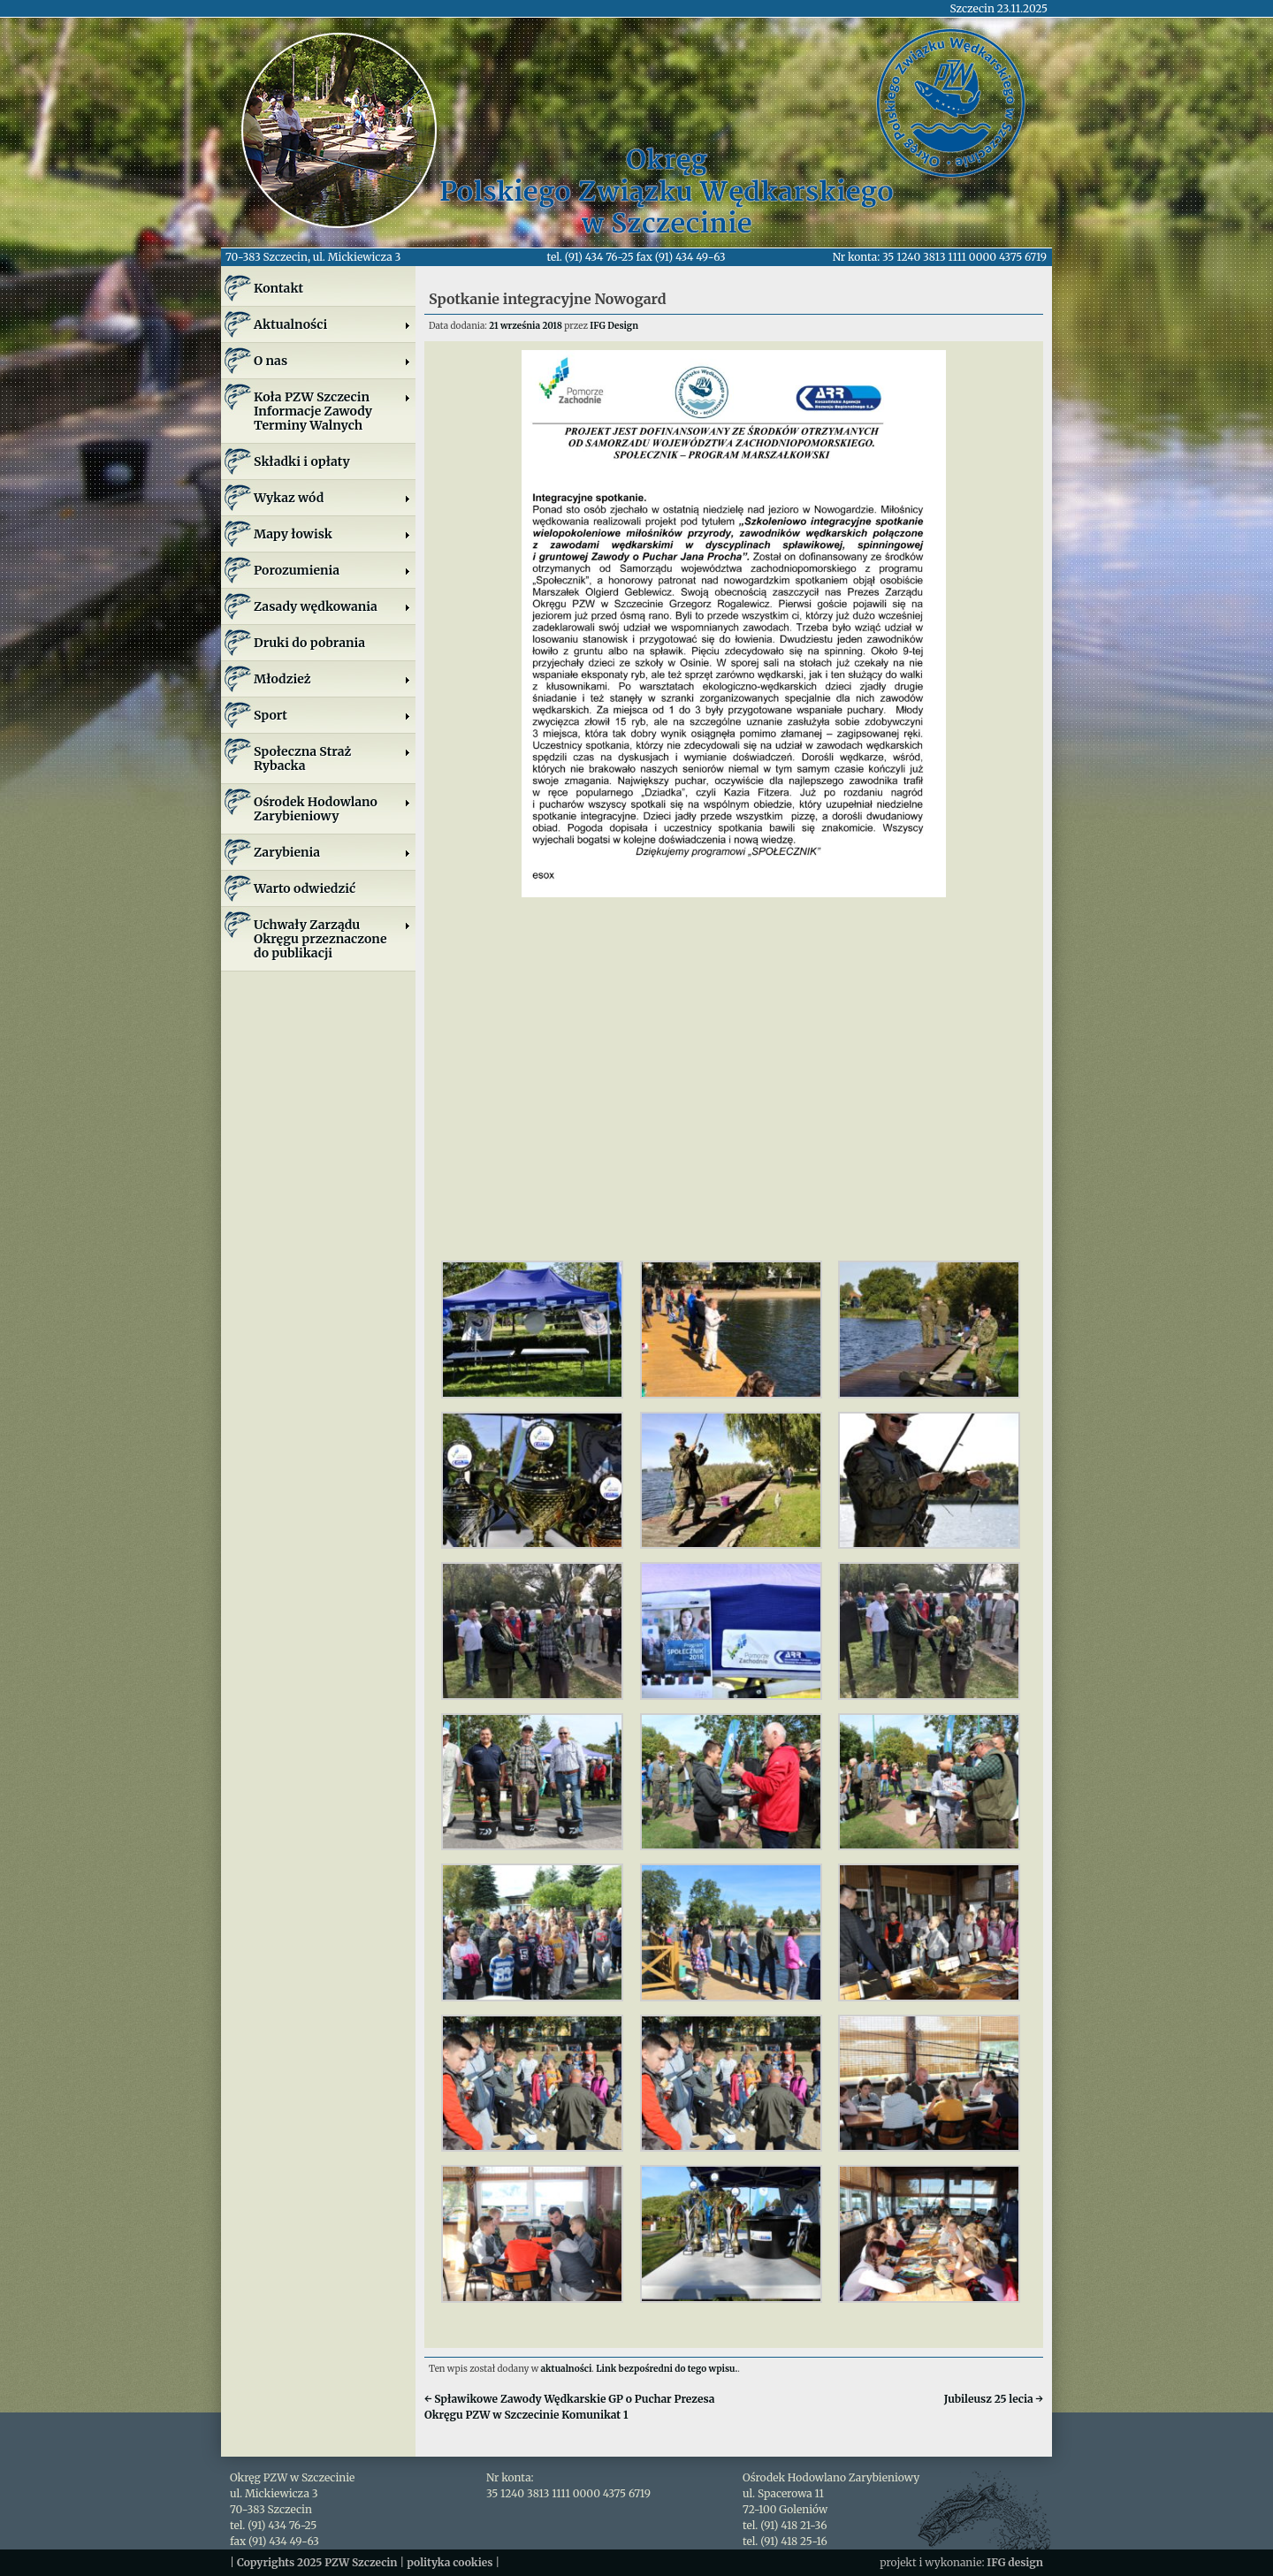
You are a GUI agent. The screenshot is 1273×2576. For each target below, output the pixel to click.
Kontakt (278, 288)
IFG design (1015, 2562)
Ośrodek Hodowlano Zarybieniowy (332, 809)
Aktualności (332, 324)
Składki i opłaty (302, 461)
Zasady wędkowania (332, 606)
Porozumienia (332, 570)
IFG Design (614, 326)
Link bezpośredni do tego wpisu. (666, 2368)
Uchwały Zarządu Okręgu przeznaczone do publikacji (332, 939)
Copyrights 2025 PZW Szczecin (317, 2562)
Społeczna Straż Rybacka (332, 758)
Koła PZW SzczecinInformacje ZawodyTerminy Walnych (332, 411)
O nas (332, 361)
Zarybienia (332, 852)
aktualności (566, 2368)
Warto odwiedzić (304, 888)
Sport (332, 715)
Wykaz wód (332, 498)
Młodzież (332, 679)
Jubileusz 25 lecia (993, 2398)
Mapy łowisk (332, 534)
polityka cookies (449, 2562)
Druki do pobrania (309, 643)
